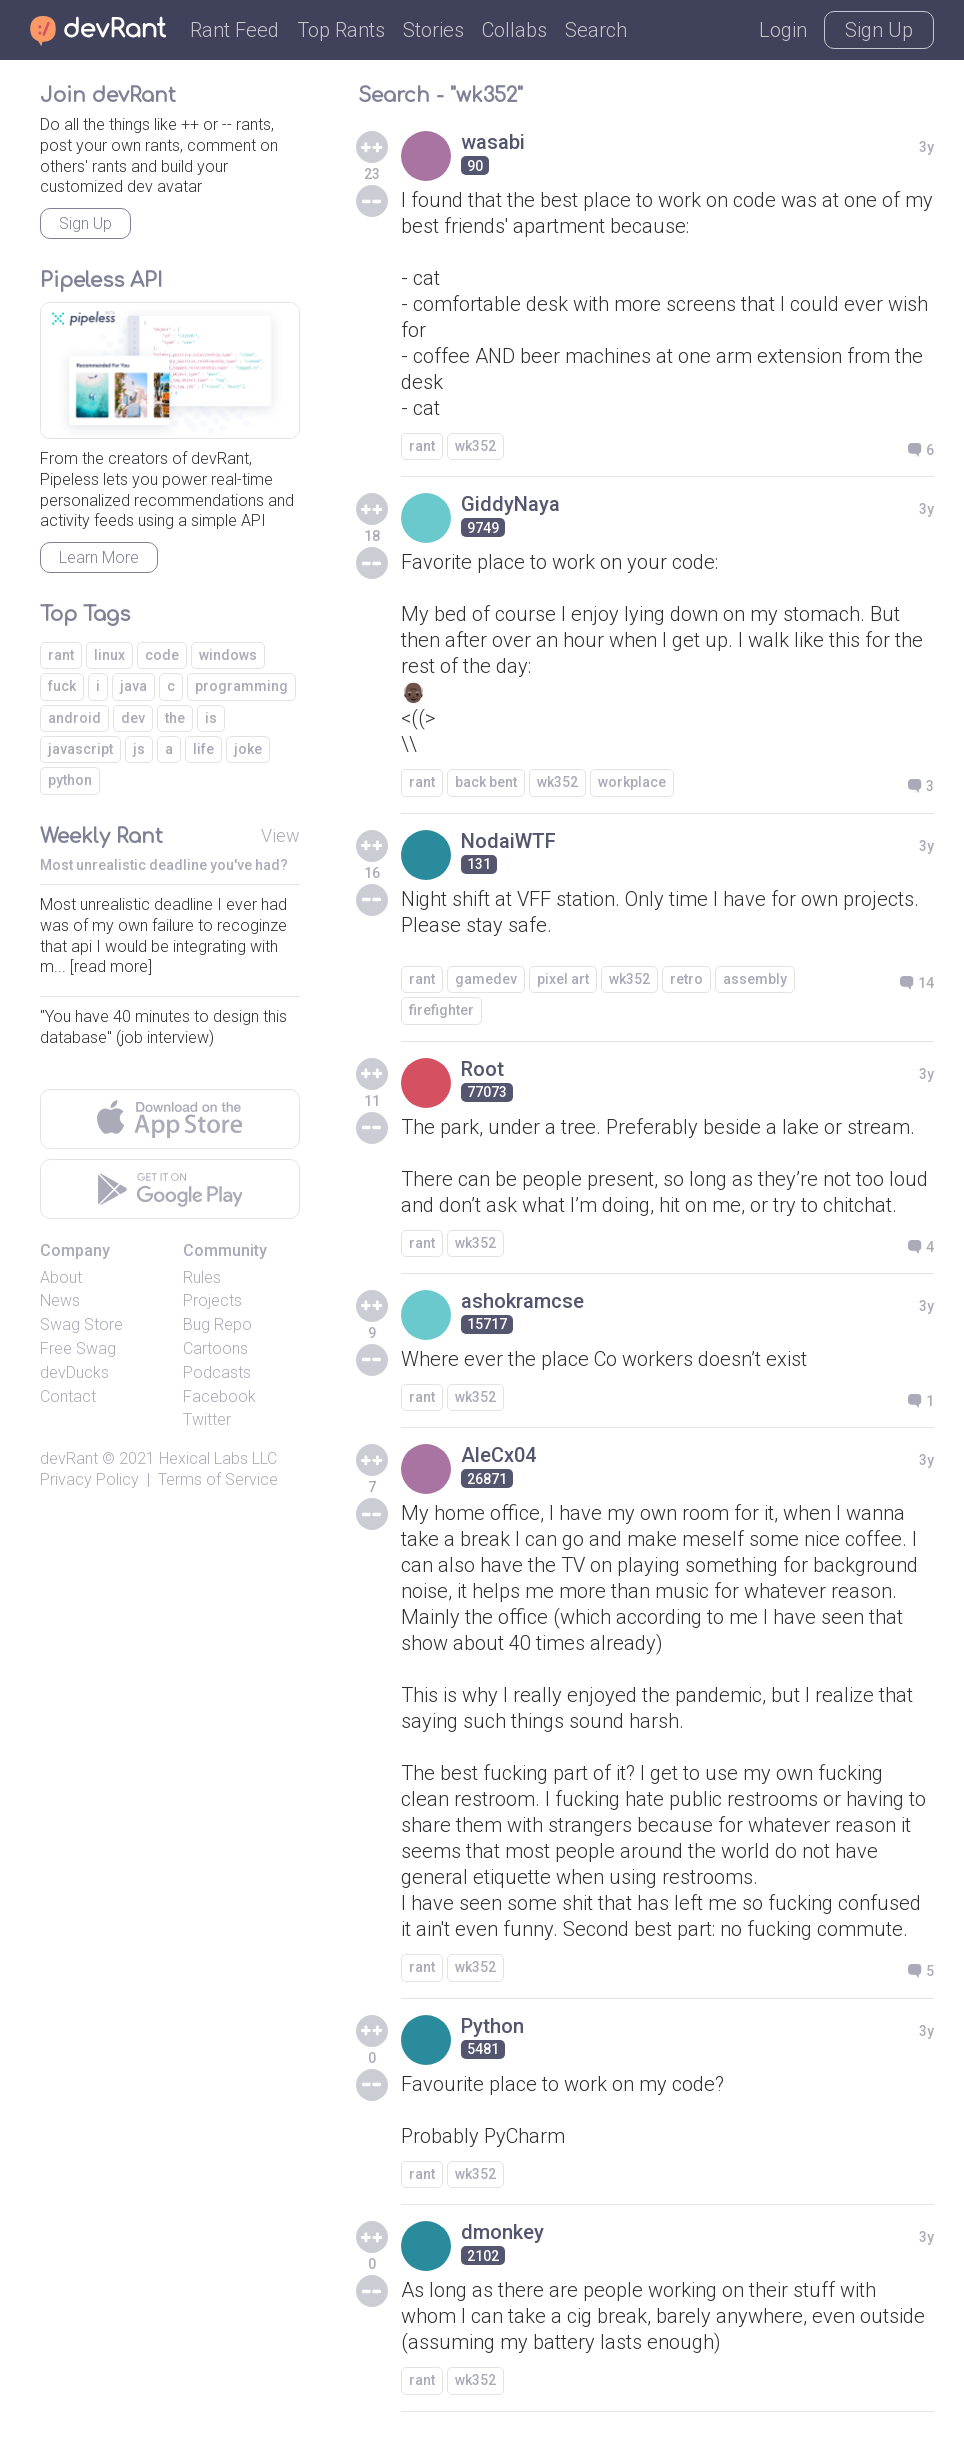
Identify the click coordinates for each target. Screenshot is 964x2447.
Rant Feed (234, 30)
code (162, 655)
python (70, 780)
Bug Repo (217, 1324)
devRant (69, 1458)
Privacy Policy (89, 1479)
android (74, 718)
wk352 (475, 446)
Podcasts (217, 1372)
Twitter (207, 1419)
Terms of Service (218, 1479)
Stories (433, 30)
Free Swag (78, 1348)
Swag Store (81, 1324)
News (60, 1300)
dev (133, 718)
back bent (486, 782)
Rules (202, 1277)
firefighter (441, 1010)
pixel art (563, 979)
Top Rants (341, 30)
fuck (62, 686)
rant (422, 446)
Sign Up (879, 30)
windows (228, 655)
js (139, 749)
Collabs (514, 30)
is (211, 718)
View (280, 835)
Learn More (99, 557)
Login (783, 30)
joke (248, 749)
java (133, 686)
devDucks (74, 1372)
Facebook (219, 1396)
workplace (632, 782)
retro (686, 979)
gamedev (486, 979)
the (175, 718)
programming (241, 686)
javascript (80, 749)
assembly (755, 979)
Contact (68, 1396)
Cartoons (215, 1348)
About (61, 1277)
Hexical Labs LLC (218, 1458)
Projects (212, 1300)
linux (109, 655)
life (203, 749)
